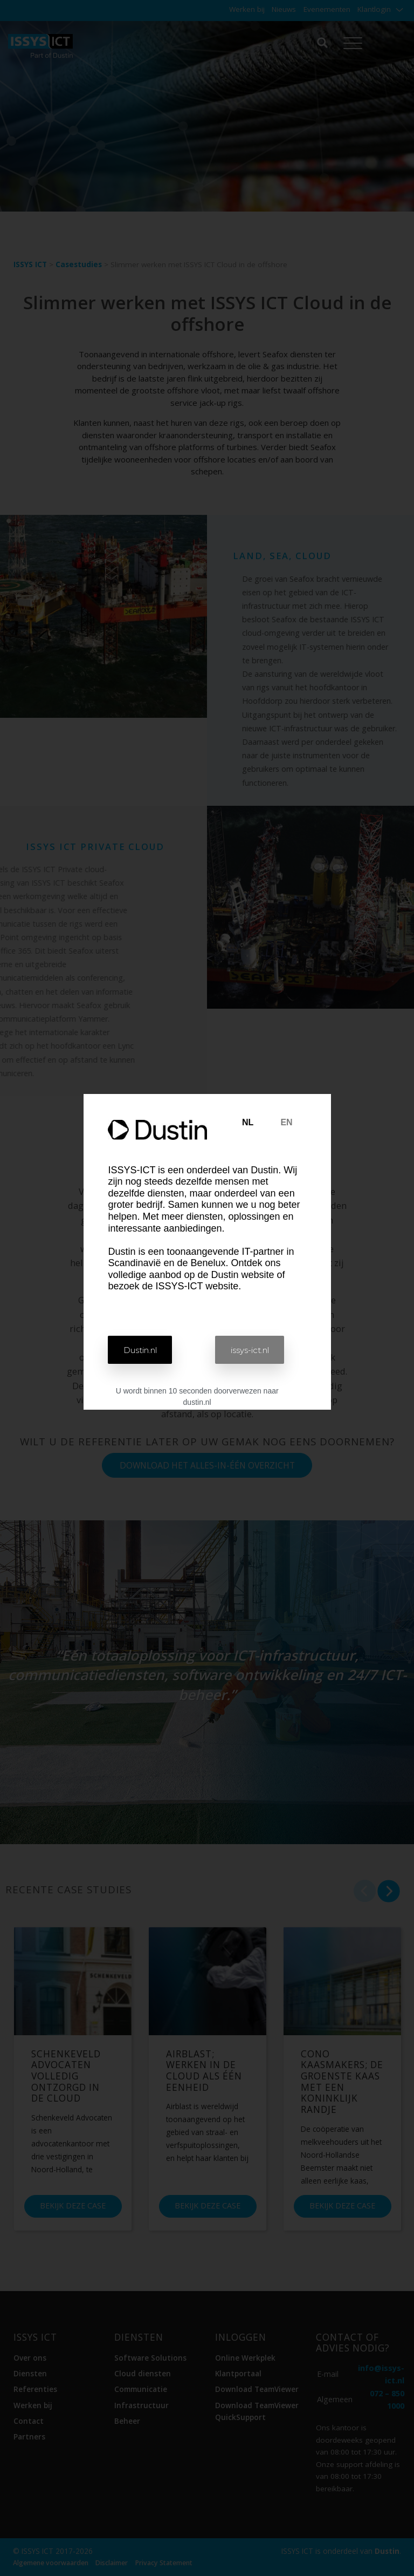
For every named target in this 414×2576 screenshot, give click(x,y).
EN (286, 1122)
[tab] (248, 1122)
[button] (143, 1350)
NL (247, 1122)
